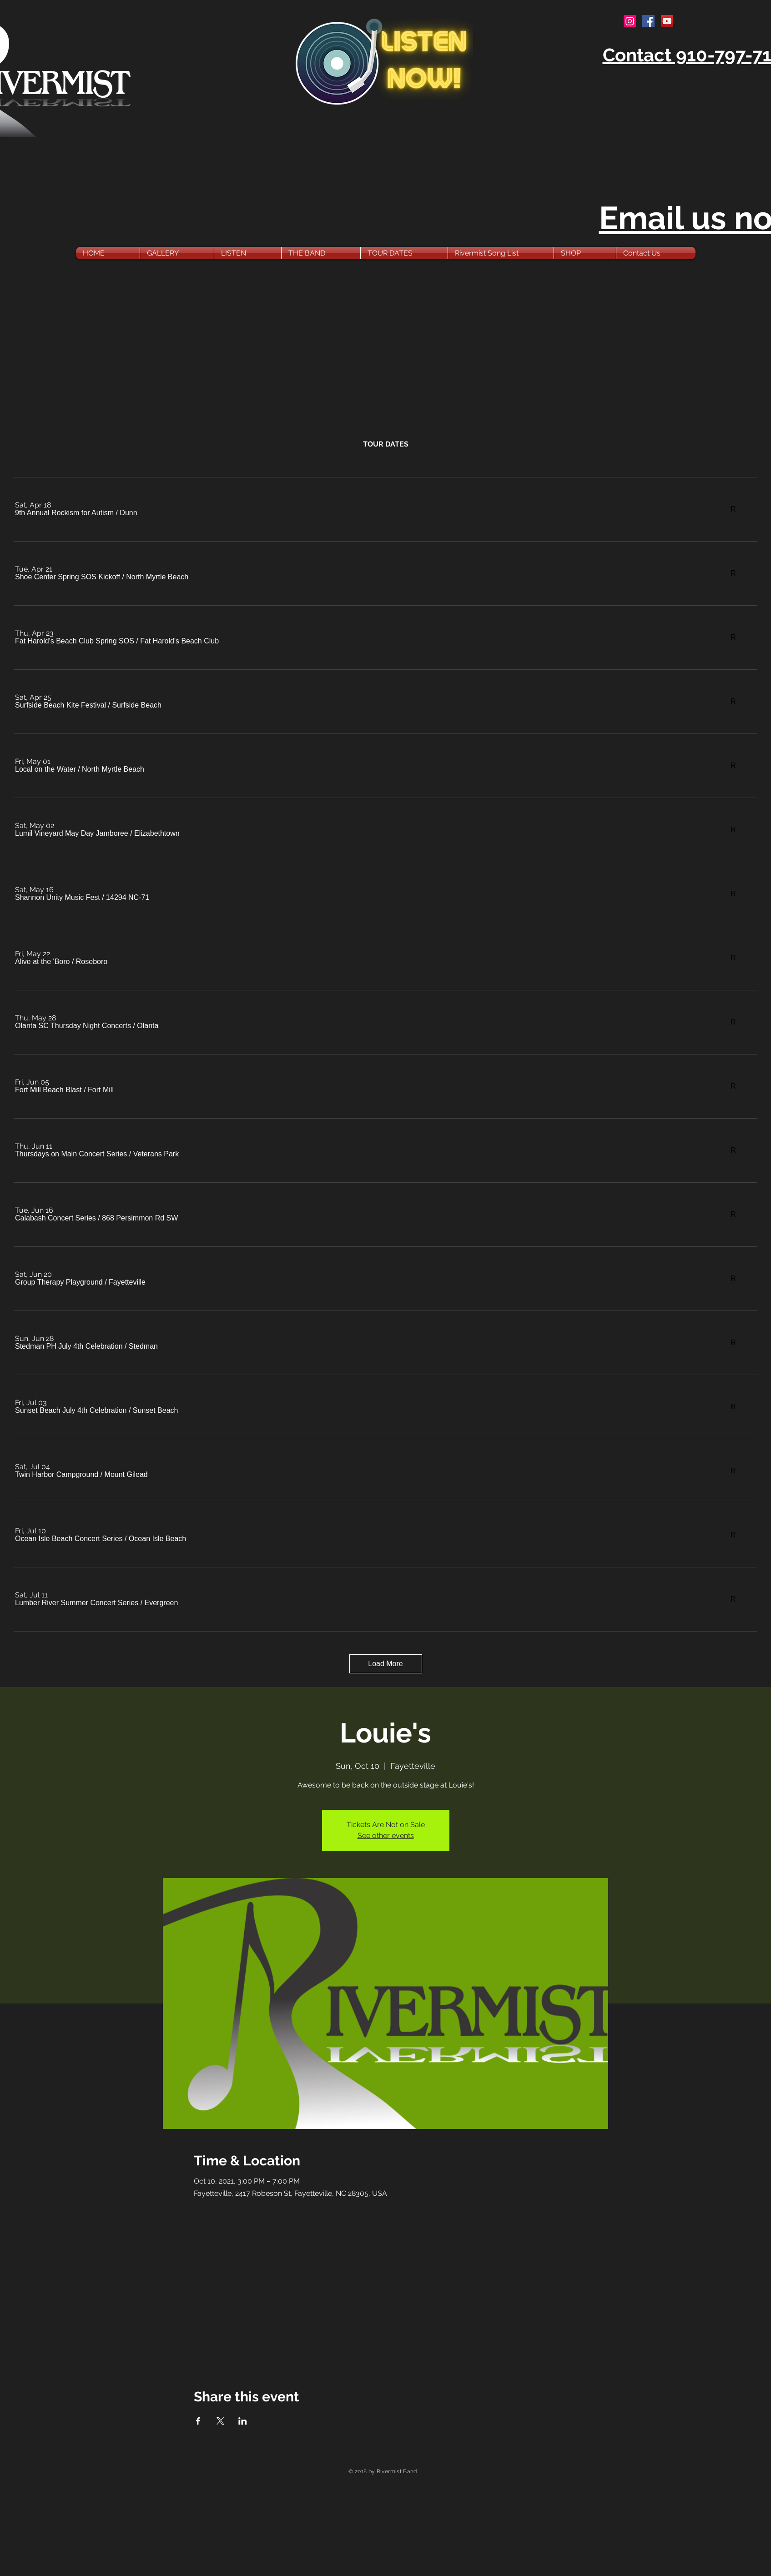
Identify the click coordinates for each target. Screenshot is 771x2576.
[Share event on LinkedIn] (242, 2421)
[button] (64, 513)
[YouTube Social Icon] (667, 21)
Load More (385, 1663)
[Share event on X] (220, 2421)
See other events (386, 1835)
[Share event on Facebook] (198, 2421)
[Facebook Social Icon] (648, 21)
